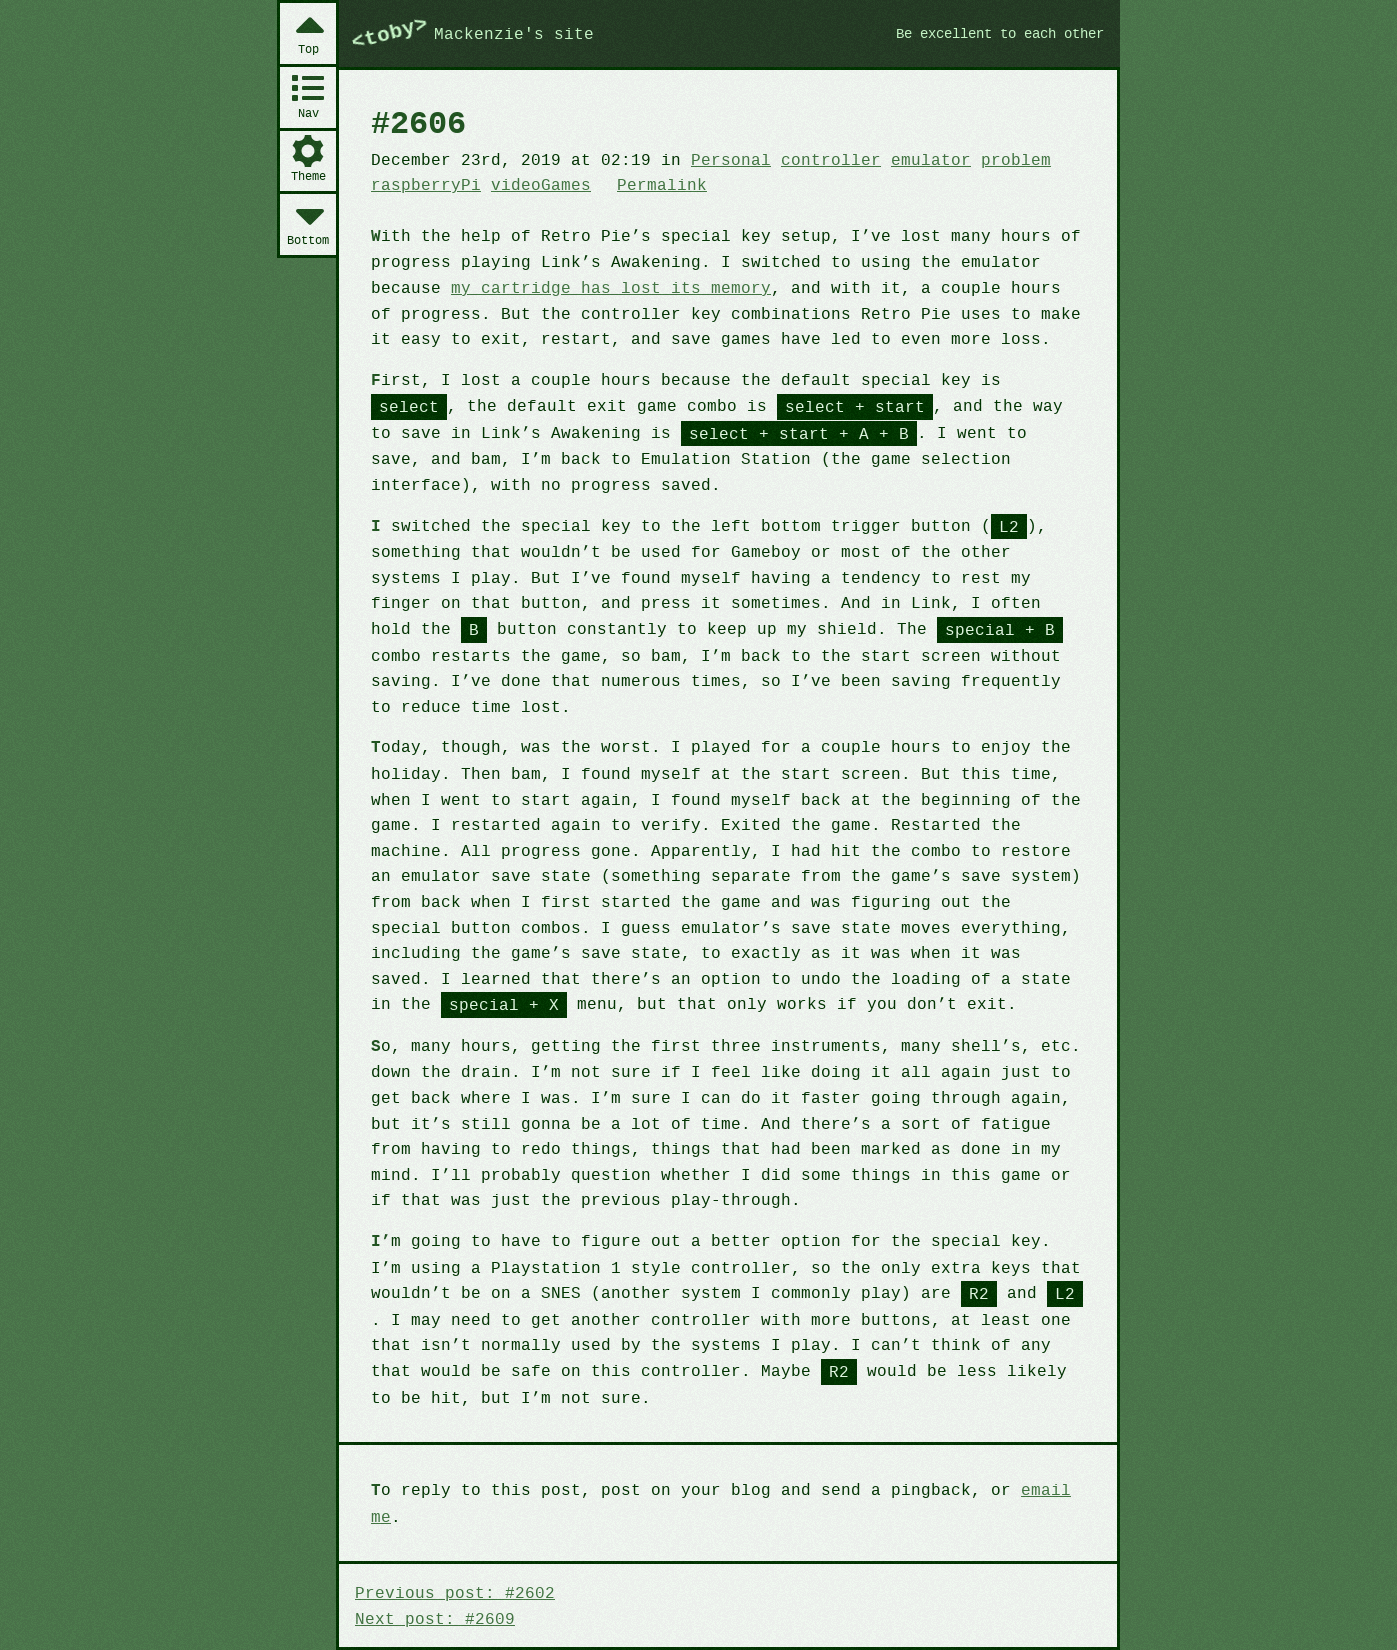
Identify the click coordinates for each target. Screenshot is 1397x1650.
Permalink (651, 184)
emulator (908, 159)
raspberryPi (424, 184)
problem (990, 159)
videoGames (534, 184)
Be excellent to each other (991, 33)
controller (813, 159)
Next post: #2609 (432, 1563)
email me (1033, 1461)
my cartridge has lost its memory (601, 286)
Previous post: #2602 (451, 1538)
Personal (716, 159)
